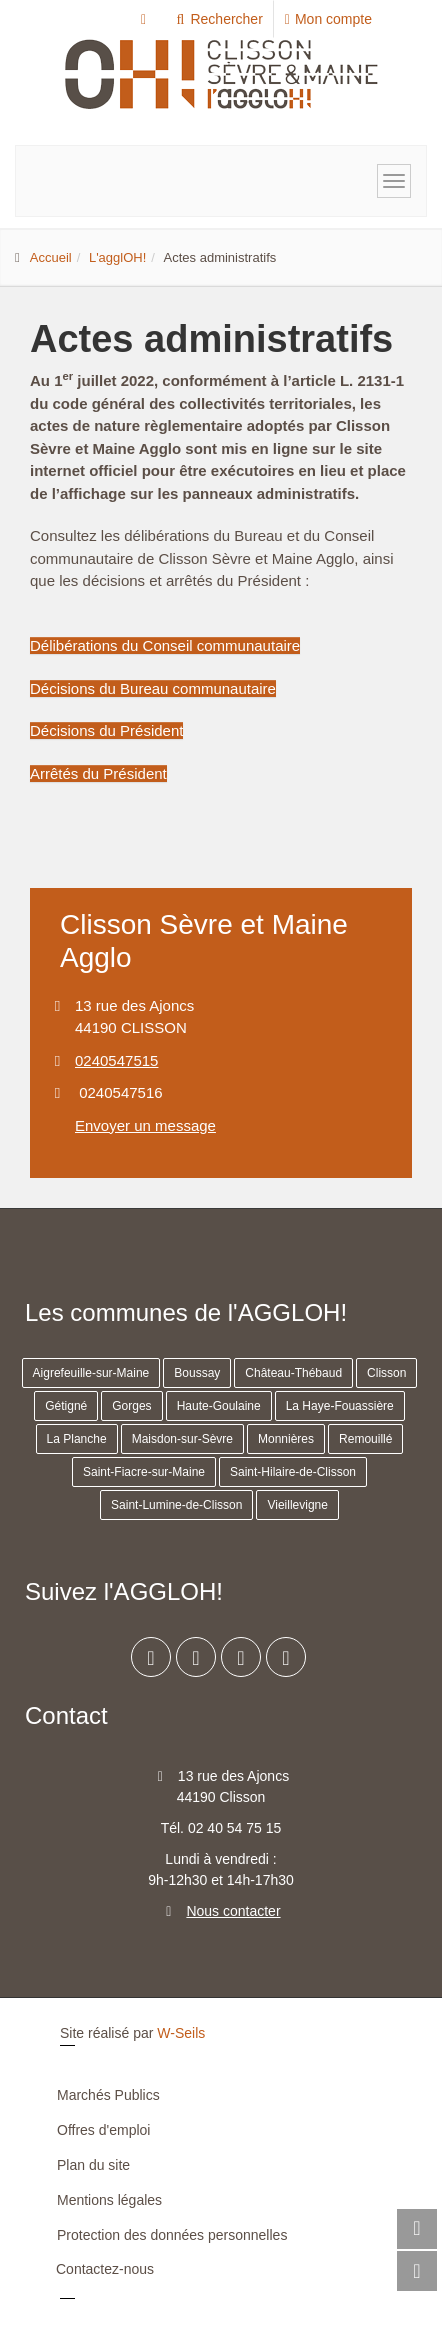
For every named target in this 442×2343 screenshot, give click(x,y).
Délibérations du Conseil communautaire (165, 645)
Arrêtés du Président (98, 773)
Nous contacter (233, 1911)
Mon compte (328, 19)
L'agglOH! (117, 257)
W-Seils (181, 2033)
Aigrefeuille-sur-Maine (91, 1373)
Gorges (131, 1406)
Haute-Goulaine (219, 1406)
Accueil (51, 257)
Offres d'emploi (103, 2130)
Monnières (286, 1439)
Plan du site (93, 2165)
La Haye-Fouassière (340, 1406)
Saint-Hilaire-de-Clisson (293, 1472)
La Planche (77, 1439)
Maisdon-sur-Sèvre (182, 1439)
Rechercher (218, 19)
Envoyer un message (145, 1125)
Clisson (386, 1373)
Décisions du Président (106, 730)
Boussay (197, 1373)
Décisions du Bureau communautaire (153, 688)
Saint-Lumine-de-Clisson (176, 1505)
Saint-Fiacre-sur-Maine (144, 1472)
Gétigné (66, 1406)
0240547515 (116, 1060)
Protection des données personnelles (172, 2235)
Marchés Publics (108, 2095)
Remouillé (365, 1439)
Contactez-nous (105, 2269)
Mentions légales (109, 2200)
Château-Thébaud (293, 1373)
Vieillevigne (297, 1505)
